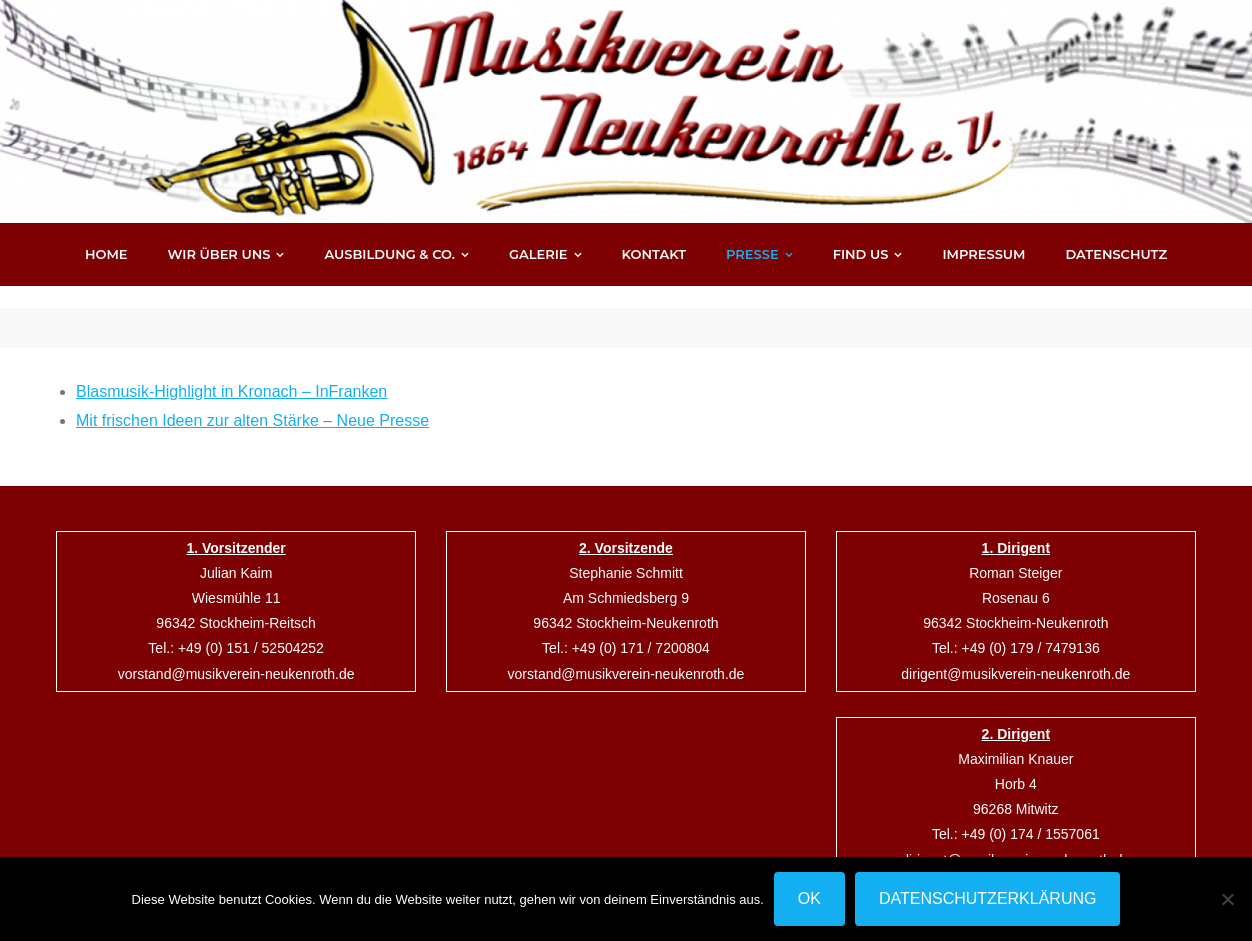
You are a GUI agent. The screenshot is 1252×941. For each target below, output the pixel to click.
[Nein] (1227, 899)
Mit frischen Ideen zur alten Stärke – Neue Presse (252, 398)
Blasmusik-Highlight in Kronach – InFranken (231, 369)
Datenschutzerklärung (988, 898)
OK (809, 898)
